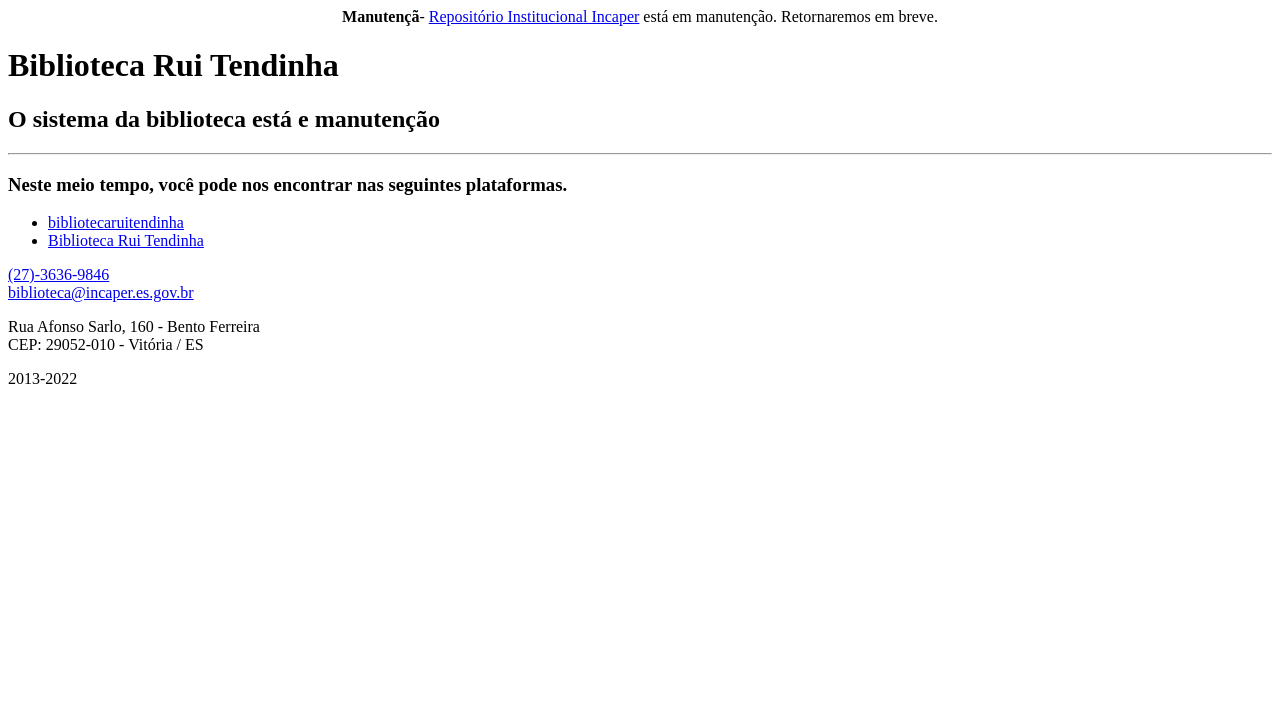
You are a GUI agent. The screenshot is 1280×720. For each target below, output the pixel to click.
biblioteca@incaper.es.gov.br (101, 292)
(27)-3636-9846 (58, 274)
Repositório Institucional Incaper (534, 16)
